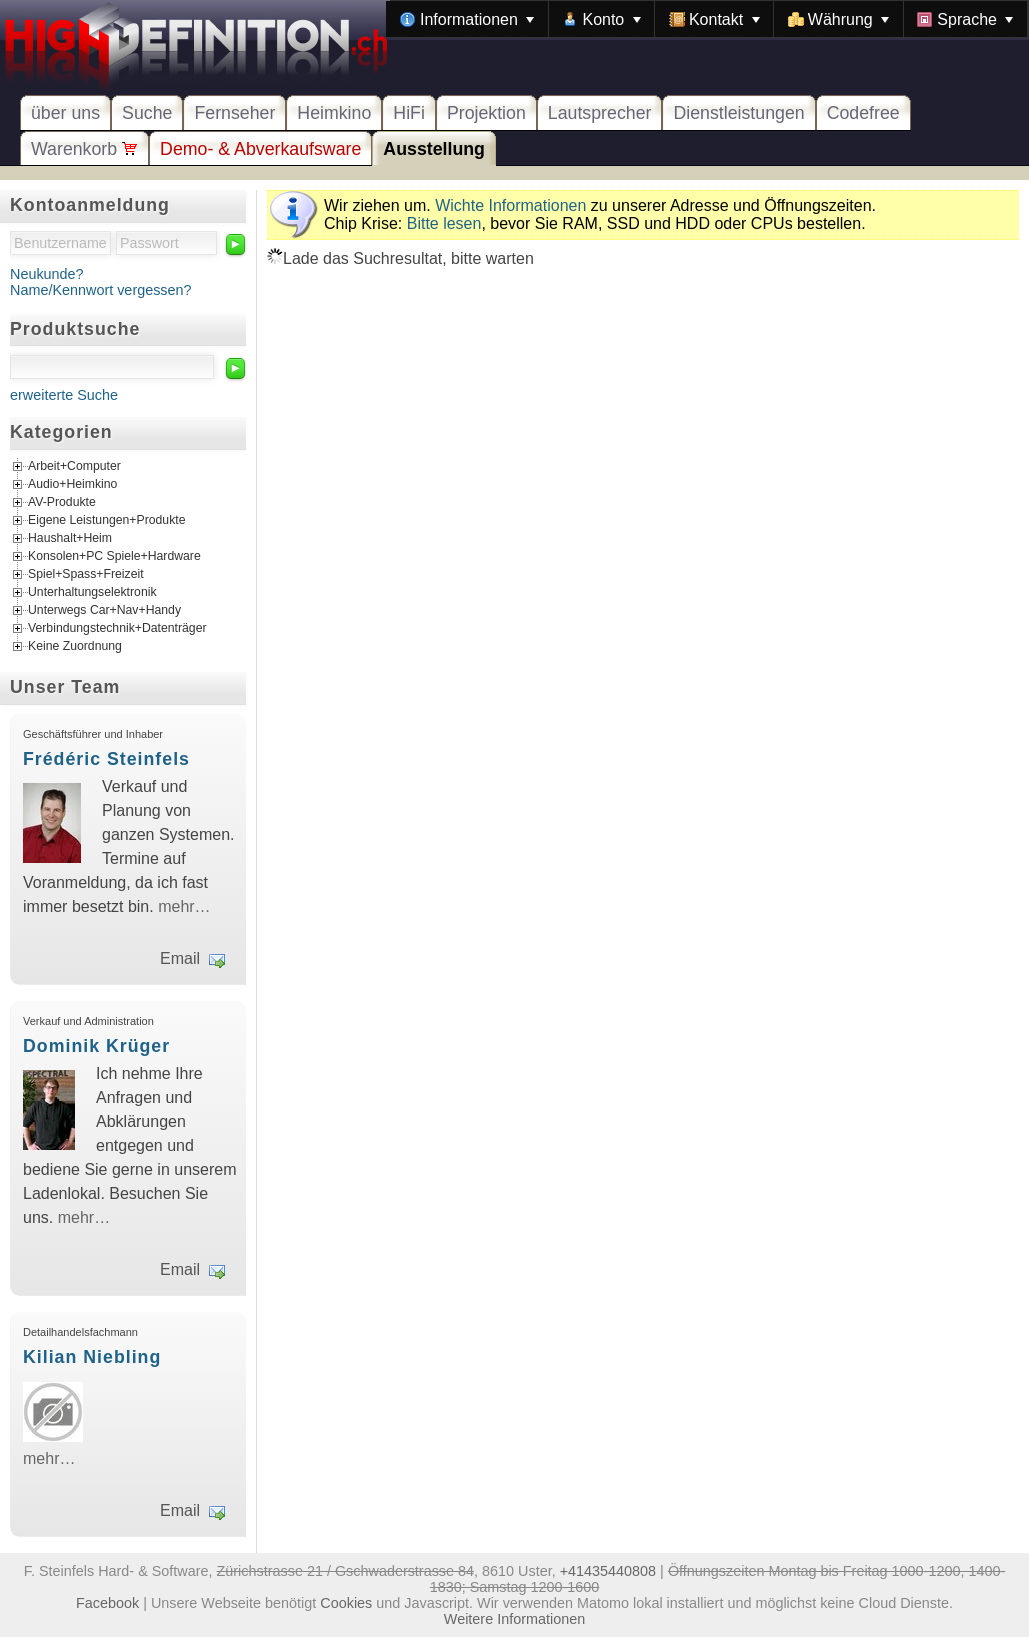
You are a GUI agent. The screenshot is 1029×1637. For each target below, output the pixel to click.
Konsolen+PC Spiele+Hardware (114, 557)
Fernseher (234, 113)
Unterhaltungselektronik (92, 593)
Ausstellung (434, 149)
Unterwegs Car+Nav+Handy (104, 611)
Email (180, 958)
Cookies (346, 1603)
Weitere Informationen (514, 1619)
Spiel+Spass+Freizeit (86, 575)
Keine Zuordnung (75, 647)
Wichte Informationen (510, 205)
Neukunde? (47, 274)
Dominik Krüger (96, 1046)
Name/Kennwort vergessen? (101, 290)
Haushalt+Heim (70, 539)
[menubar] (707, 19)
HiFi (409, 113)
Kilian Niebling (92, 1357)
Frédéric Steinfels (106, 759)
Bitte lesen (444, 223)
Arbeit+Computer (74, 467)
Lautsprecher (600, 113)
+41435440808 (608, 1571)
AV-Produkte (62, 503)
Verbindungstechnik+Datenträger (117, 629)
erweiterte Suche (64, 395)
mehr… (184, 906)
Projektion (486, 113)
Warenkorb (84, 149)
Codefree (863, 113)
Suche (147, 113)
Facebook (107, 1603)
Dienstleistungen (738, 113)
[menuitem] (467, 19)
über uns (65, 113)
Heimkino (334, 113)
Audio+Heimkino (72, 485)
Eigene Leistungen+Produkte (106, 521)
